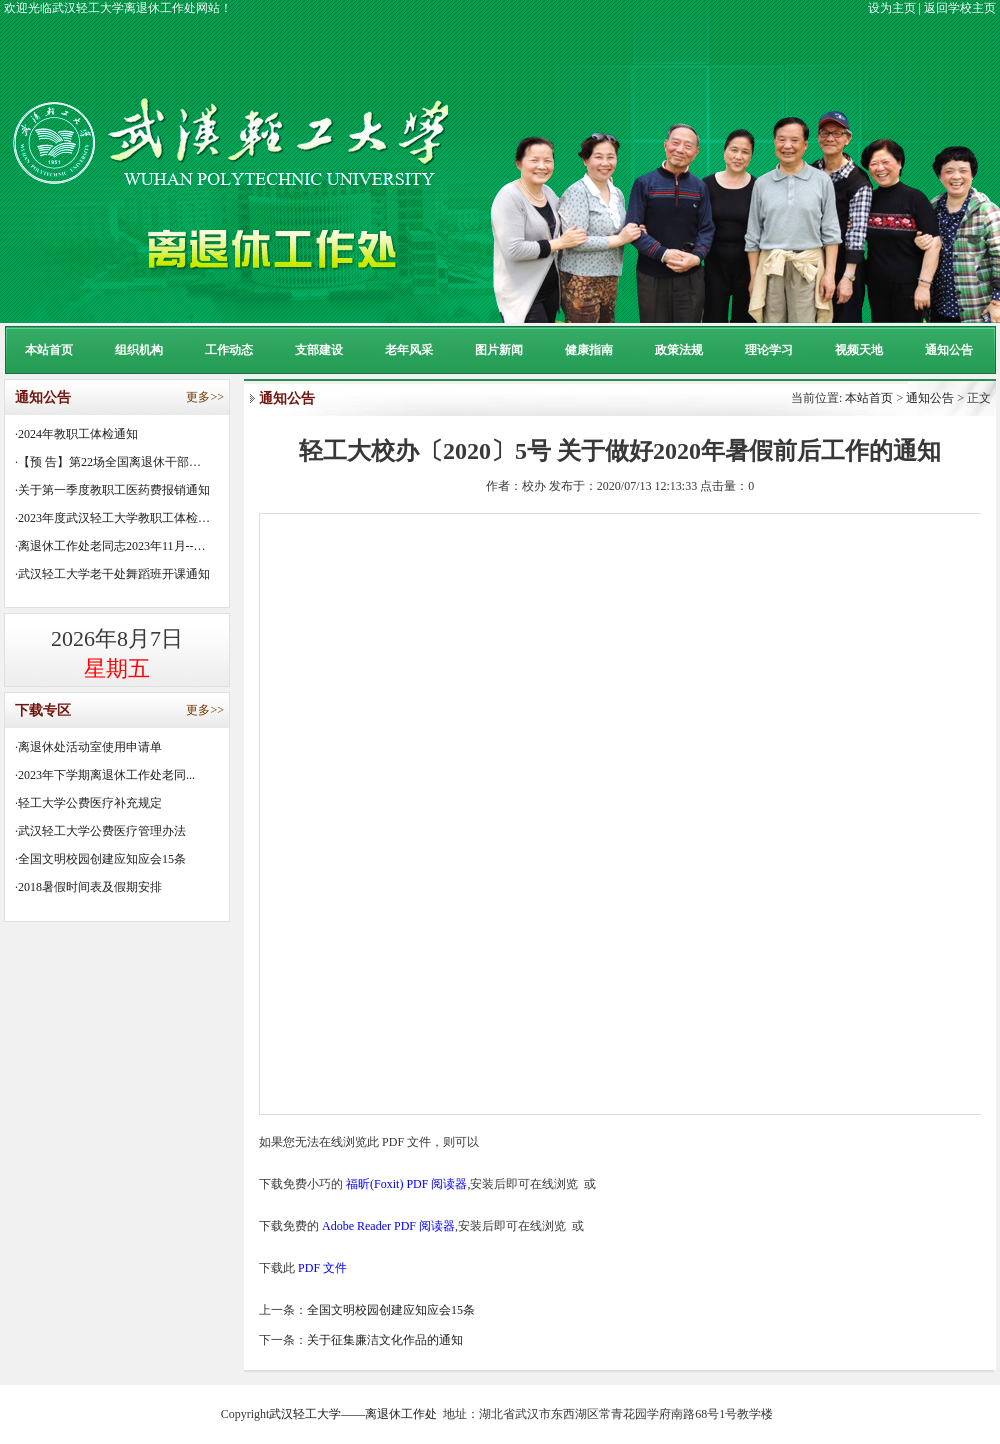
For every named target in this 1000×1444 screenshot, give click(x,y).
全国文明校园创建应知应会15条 (391, 1310)
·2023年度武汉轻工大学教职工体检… (112, 518)
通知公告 (949, 350)
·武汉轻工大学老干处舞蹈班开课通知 (112, 574)
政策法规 (679, 350)
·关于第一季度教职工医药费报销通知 (112, 490)
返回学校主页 (960, 8)
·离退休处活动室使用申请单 (88, 747)
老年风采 (409, 350)
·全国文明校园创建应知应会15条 (100, 859)
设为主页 (892, 8)
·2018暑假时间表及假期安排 (88, 887)
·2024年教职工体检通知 (76, 434)
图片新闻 (499, 350)
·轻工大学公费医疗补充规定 (88, 803)
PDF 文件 (322, 1268)
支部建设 (319, 350)
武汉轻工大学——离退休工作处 (353, 1414)
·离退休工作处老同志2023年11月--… (110, 546)
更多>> (205, 397)
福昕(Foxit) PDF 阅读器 (406, 1184)
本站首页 (49, 350)
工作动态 (229, 350)
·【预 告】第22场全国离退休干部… (108, 462)
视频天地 (859, 350)
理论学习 (769, 350)
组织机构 (139, 350)
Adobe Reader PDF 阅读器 (388, 1226)
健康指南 (589, 350)
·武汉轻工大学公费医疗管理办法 (100, 831)
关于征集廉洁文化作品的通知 (385, 1340)
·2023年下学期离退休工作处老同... (105, 775)
